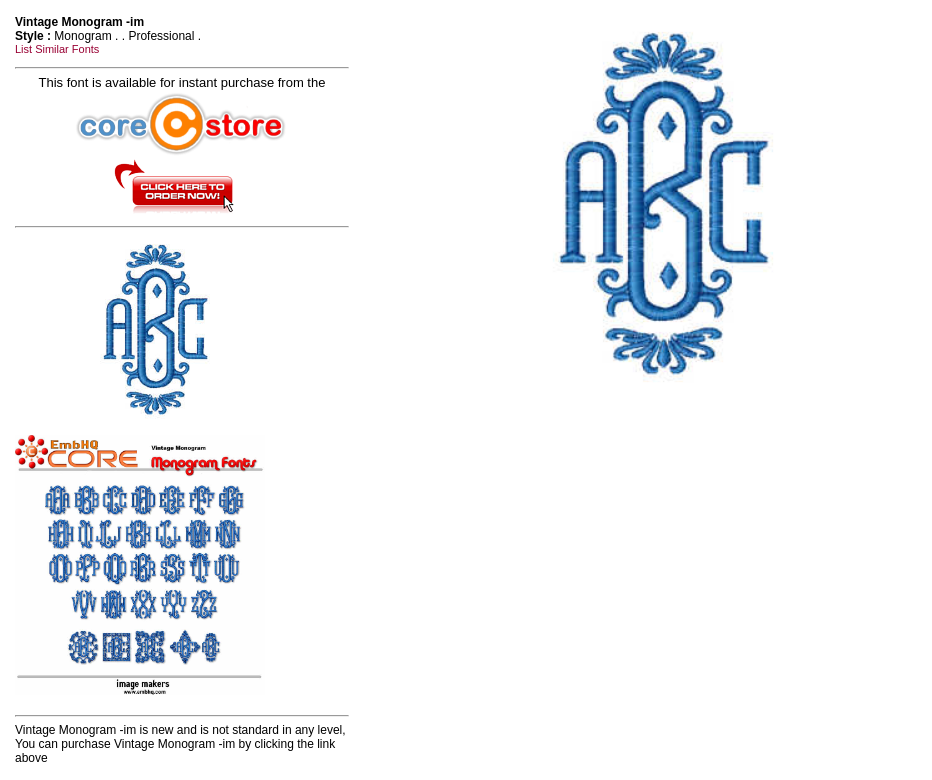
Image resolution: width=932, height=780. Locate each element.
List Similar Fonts (57, 49)
